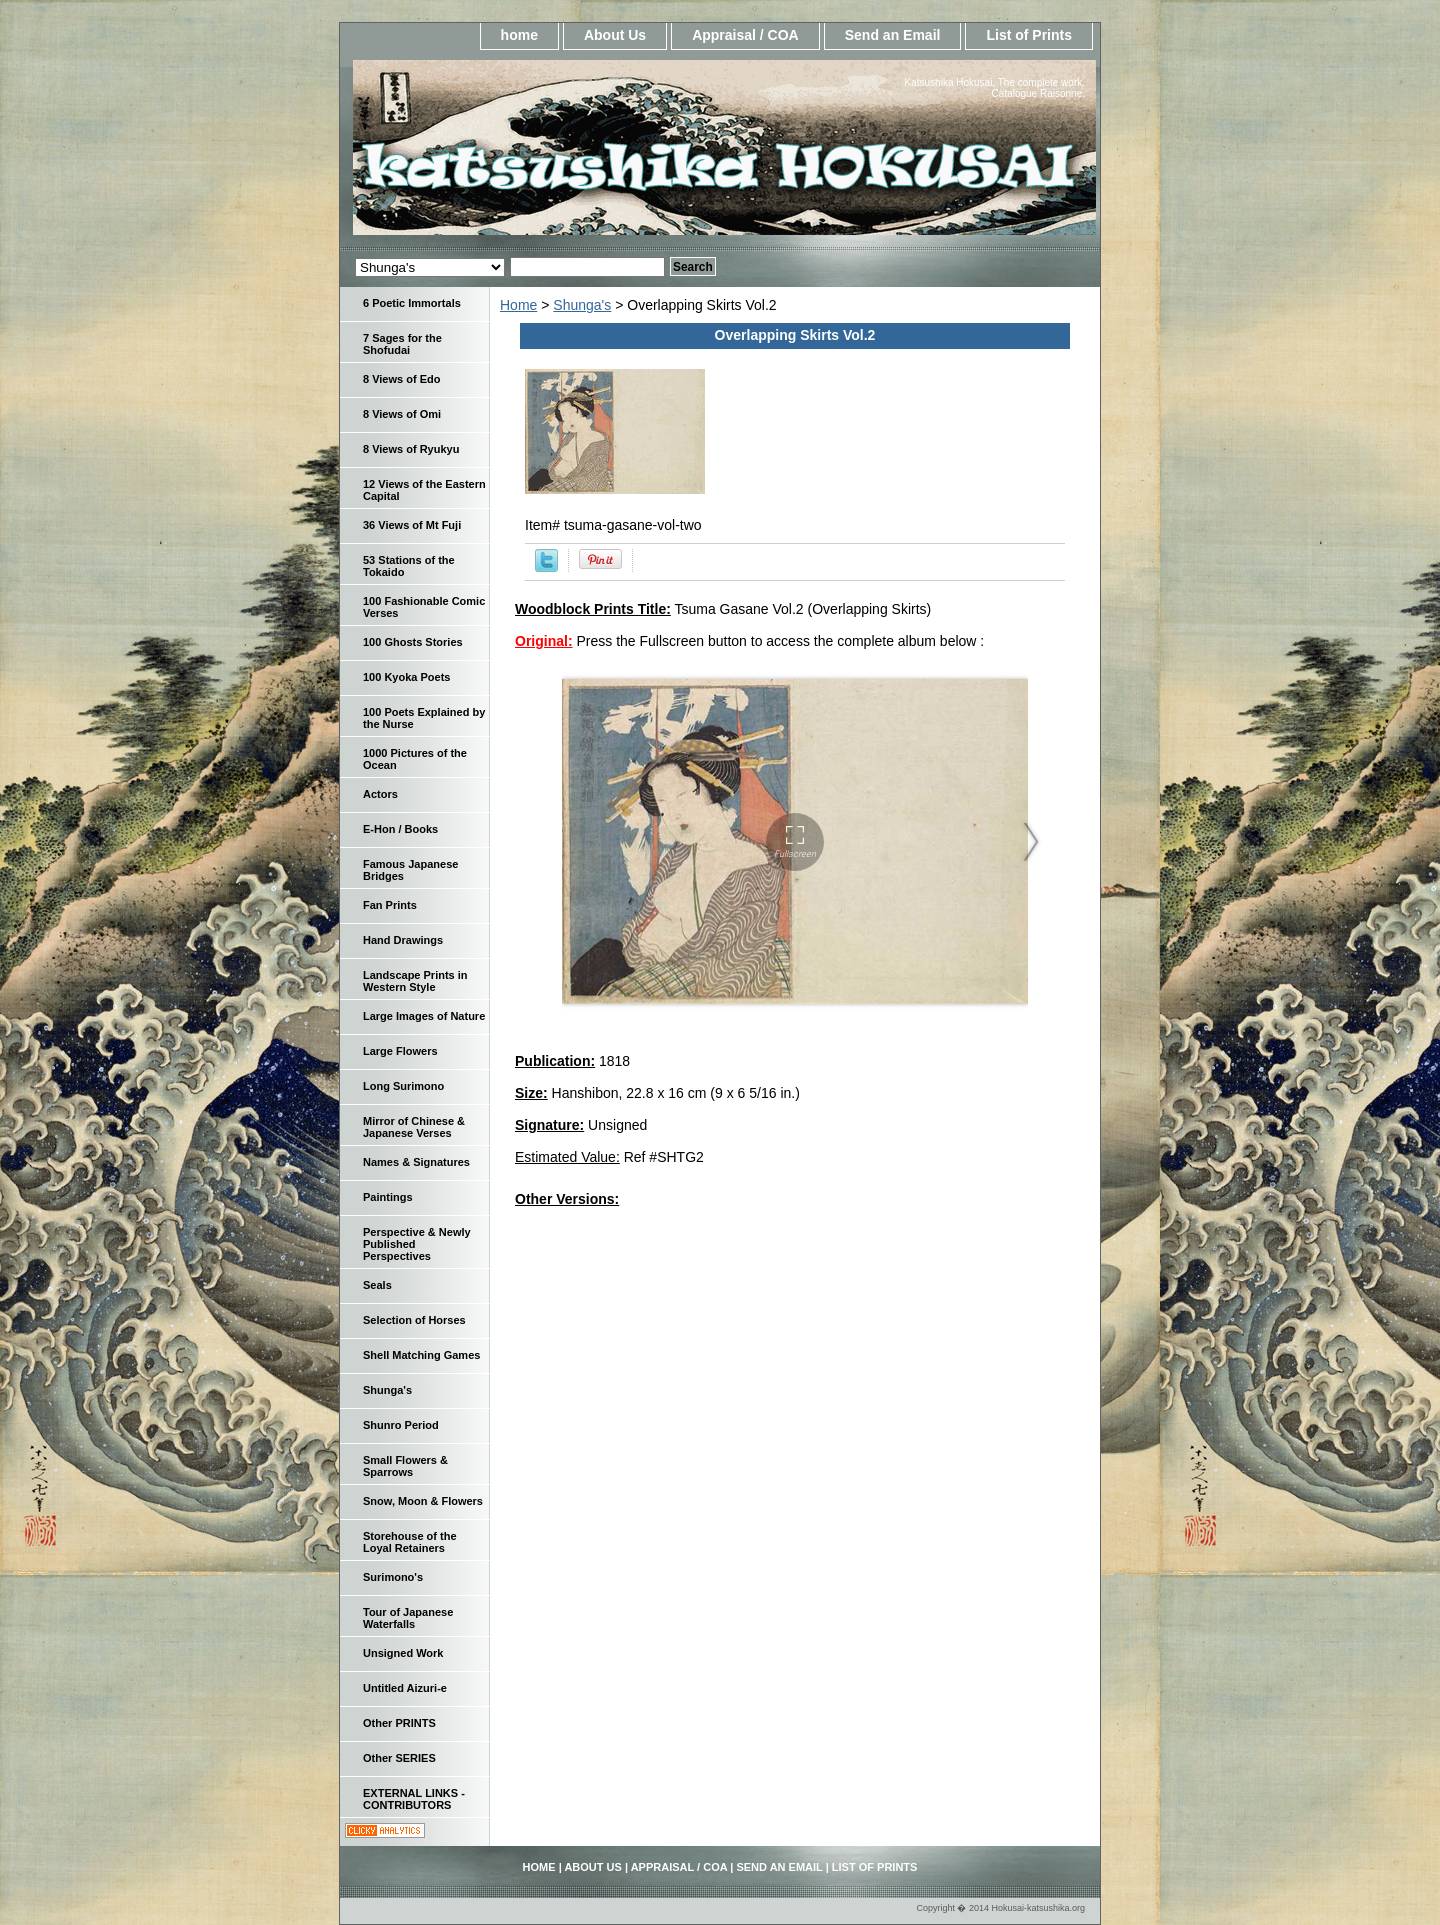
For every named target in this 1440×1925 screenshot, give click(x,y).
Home (518, 305)
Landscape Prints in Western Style (415, 981)
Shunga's (582, 305)
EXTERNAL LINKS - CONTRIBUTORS (414, 1799)
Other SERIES (399, 1758)
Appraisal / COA (745, 35)
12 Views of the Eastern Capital (424, 490)
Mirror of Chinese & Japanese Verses (414, 1127)
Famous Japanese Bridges (410, 870)
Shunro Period (401, 1425)
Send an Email (893, 35)
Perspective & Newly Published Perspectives (417, 1244)
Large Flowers (400, 1051)
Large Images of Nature (424, 1016)
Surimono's (393, 1577)
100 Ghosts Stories (413, 642)
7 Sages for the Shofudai (402, 344)
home (519, 35)
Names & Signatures (416, 1162)
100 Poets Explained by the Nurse (424, 718)
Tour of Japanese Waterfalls (408, 1618)
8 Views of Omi (402, 414)
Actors (380, 794)
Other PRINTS (399, 1723)
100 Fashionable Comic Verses (424, 607)
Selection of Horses (414, 1320)
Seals (377, 1285)
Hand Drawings (403, 940)
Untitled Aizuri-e (405, 1688)
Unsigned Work (403, 1653)
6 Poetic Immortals (412, 303)
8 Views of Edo (401, 379)
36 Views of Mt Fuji (412, 525)
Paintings (388, 1197)
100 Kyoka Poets (406, 677)
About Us (615, 35)
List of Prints (1029, 35)
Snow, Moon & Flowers (423, 1501)
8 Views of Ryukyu (411, 449)
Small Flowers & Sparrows (405, 1466)
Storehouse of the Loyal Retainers (410, 1542)
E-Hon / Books (400, 829)
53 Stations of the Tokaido (409, 566)
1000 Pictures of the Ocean (415, 759)
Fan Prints (390, 905)
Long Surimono (403, 1086)
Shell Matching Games (421, 1355)
